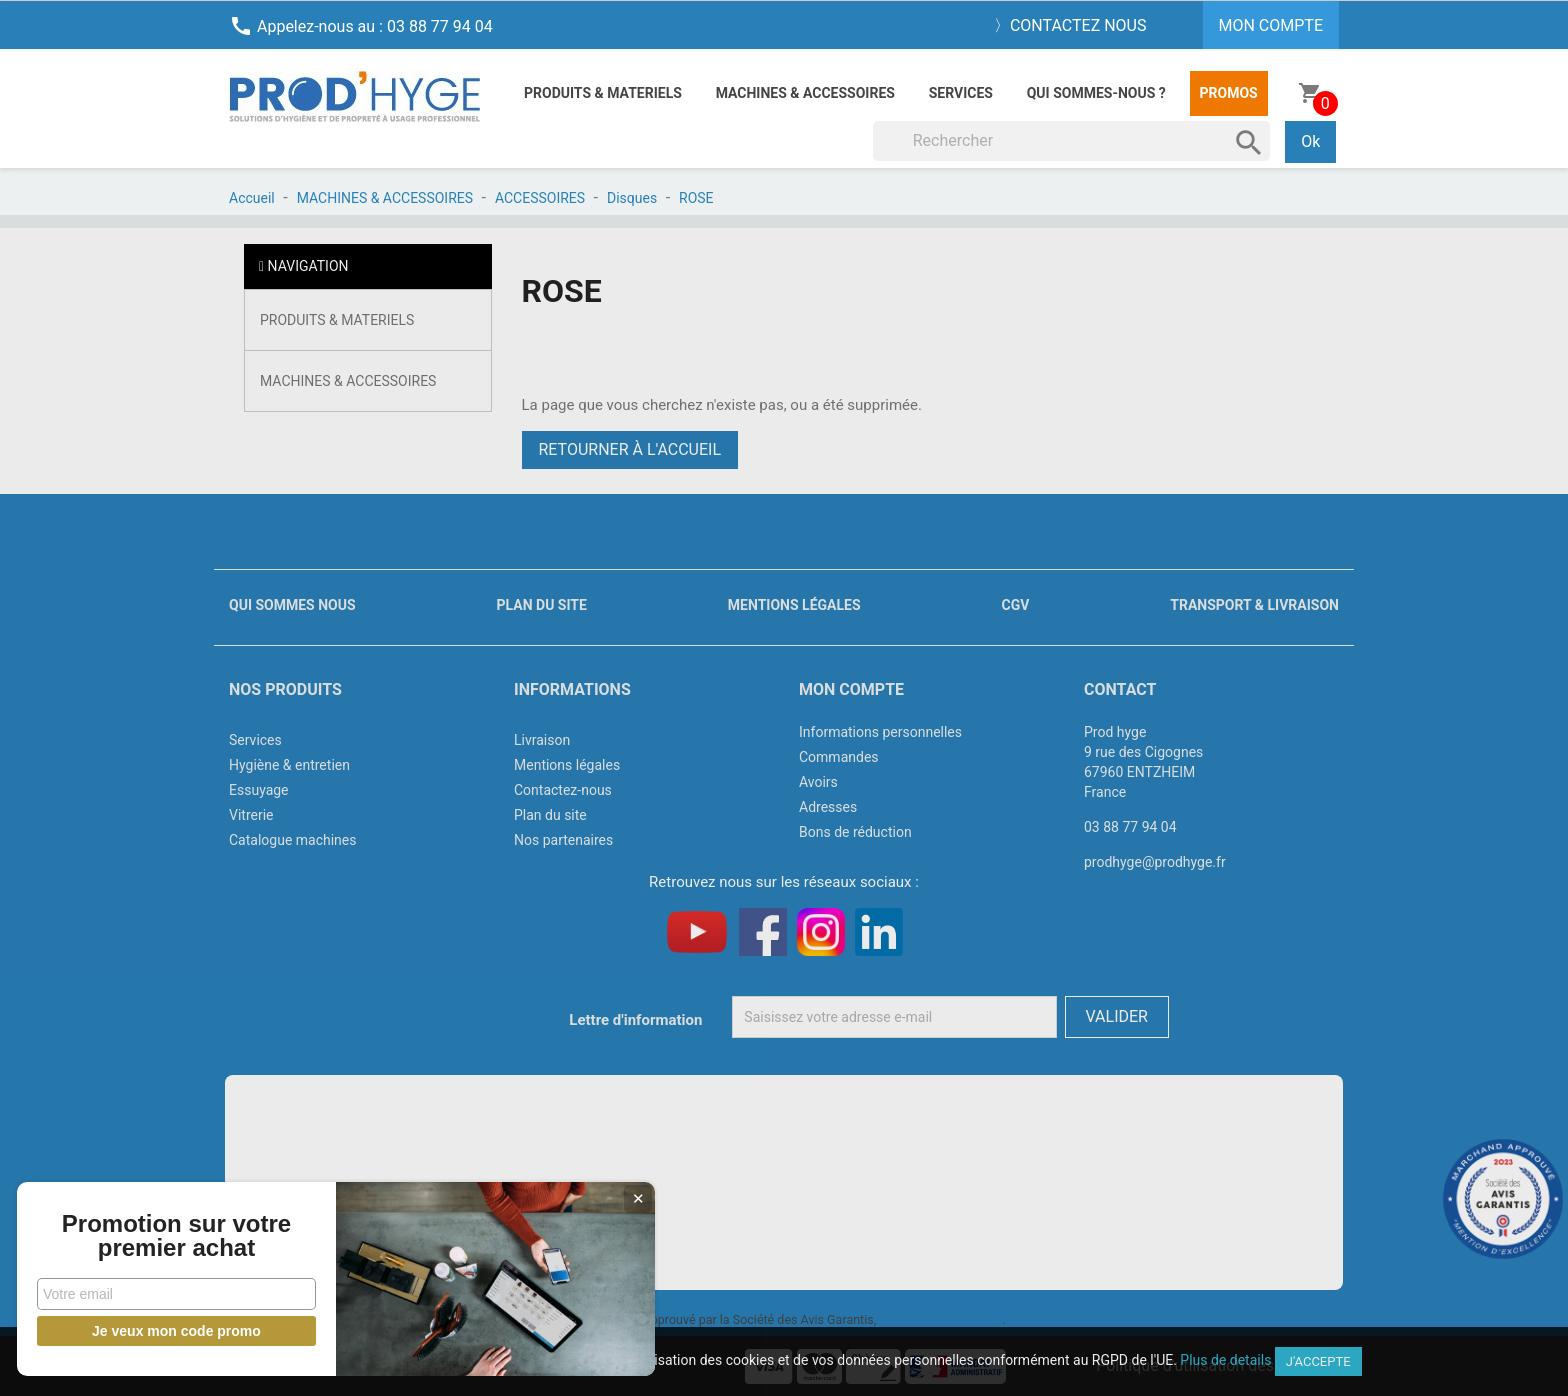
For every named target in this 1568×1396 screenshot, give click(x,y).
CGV (1015, 605)
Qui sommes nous (292, 605)
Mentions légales (794, 605)
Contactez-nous (563, 790)
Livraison (542, 740)
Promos (1229, 93)
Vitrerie (251, 815)
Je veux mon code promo (150, 1331)
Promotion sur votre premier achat (150, 1224)
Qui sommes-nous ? (1096, 93)
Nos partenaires (563, 840)
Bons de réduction (855, 832)
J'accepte (1318, 1361)
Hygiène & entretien (289, 765)
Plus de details (1225, 1360)
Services (961, 93)
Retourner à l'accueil (630, 449)
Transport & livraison (1254, 605)
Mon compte (851, 689)
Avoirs (818, 782)
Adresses (828, 807)
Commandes (839, 757)
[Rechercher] (1072, 141)
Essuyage (259, 790)
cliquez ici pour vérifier (941, 1319)
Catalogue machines (293, 840)
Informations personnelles (880, 732)
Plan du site (542, 605)
